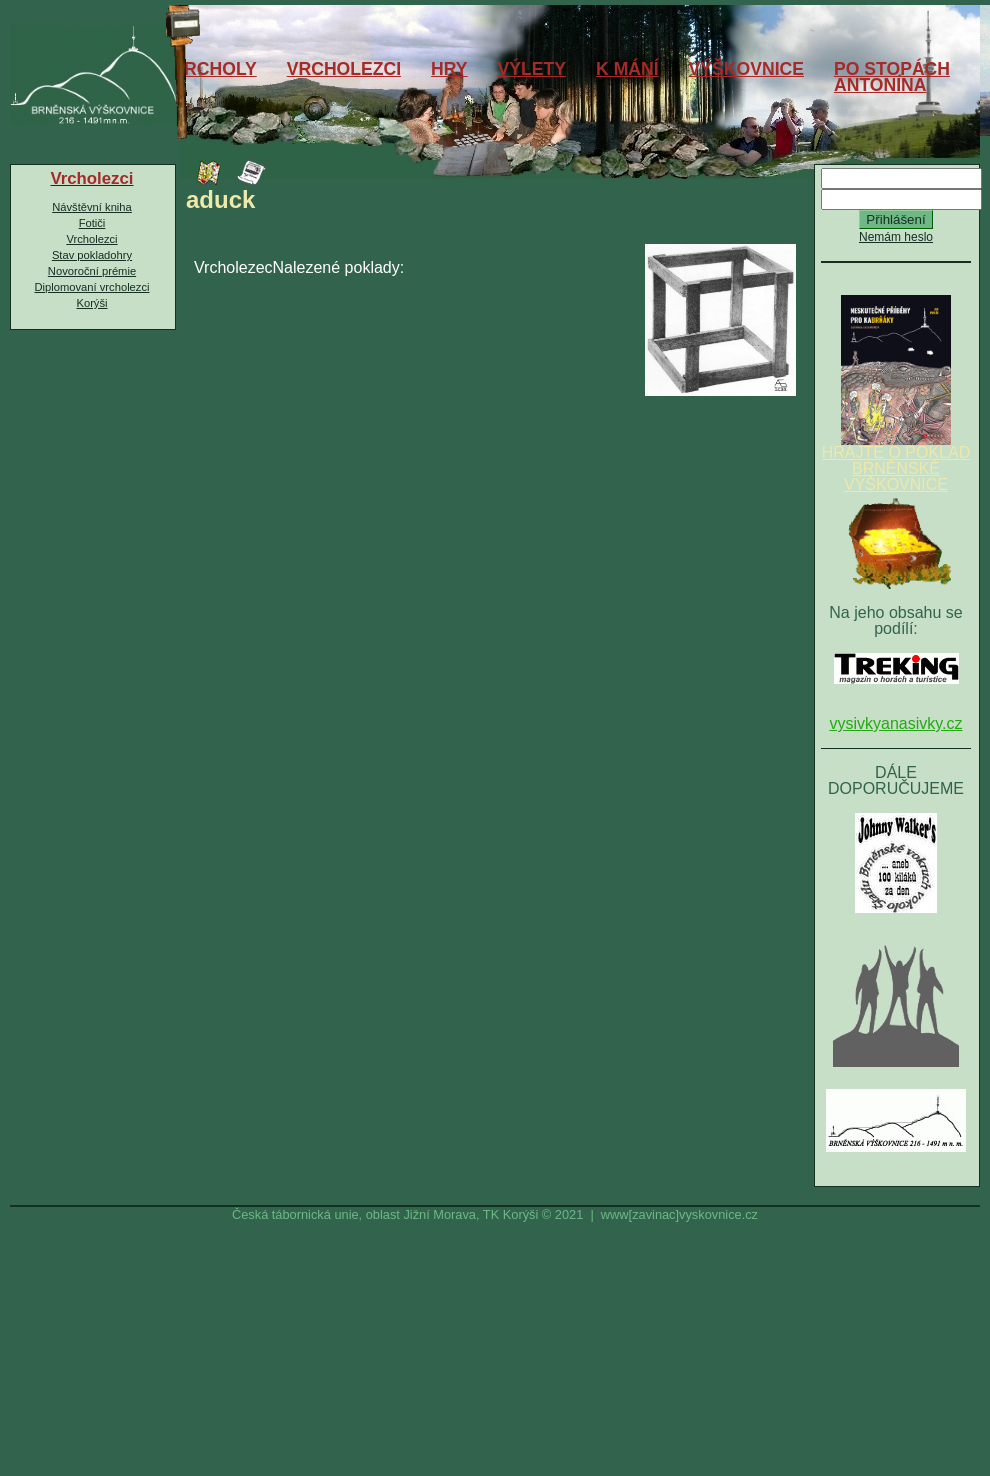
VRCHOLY (214, 69)
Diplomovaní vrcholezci (91, 287)
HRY (449, 69)
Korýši (91, 303)
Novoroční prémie (92, 271)
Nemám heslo (896, 237)
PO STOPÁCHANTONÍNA (892, 77)
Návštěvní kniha (92, 207)
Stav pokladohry (92, 255)
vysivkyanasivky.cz (895, 723)
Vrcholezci (91, 239)
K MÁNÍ (627, 69)
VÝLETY (532, 69)
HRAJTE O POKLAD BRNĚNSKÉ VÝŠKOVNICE (896, 462)
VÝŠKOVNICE (746, 69)
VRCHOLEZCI (344, 69)
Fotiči (92, 223)
